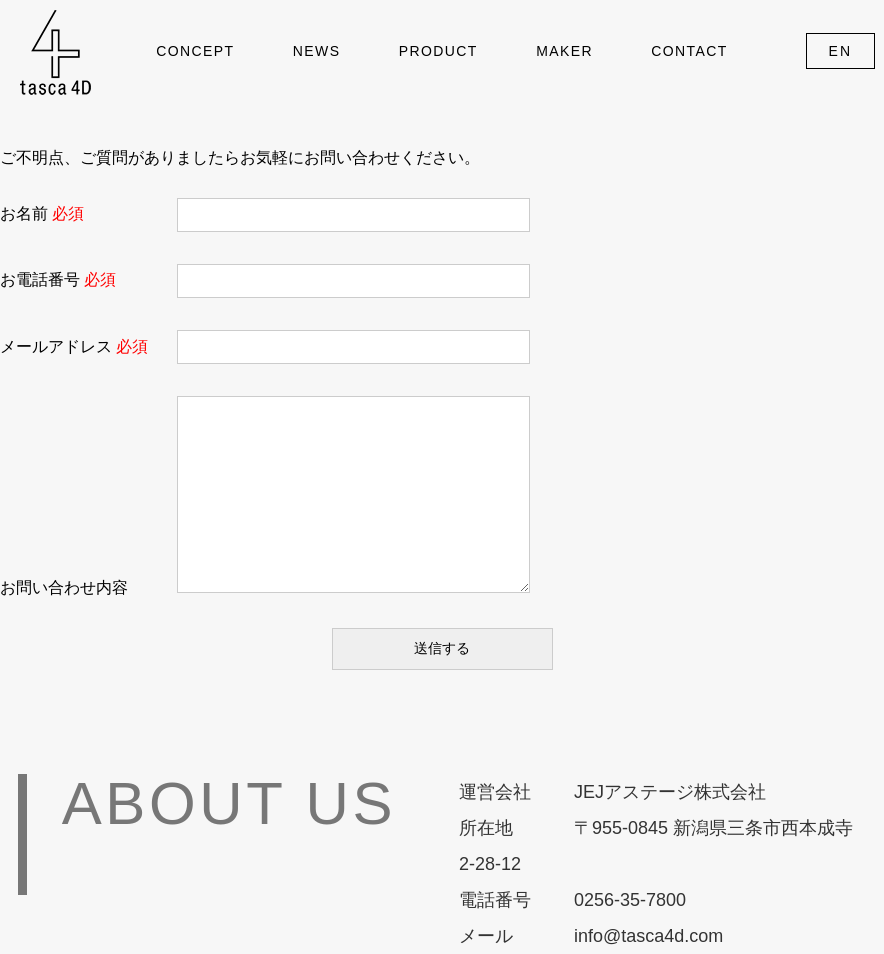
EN (841, 51)
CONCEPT (195, 51)
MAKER (564, 51)
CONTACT (689, 51)
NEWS (317, 51)
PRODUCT (438, 51)
